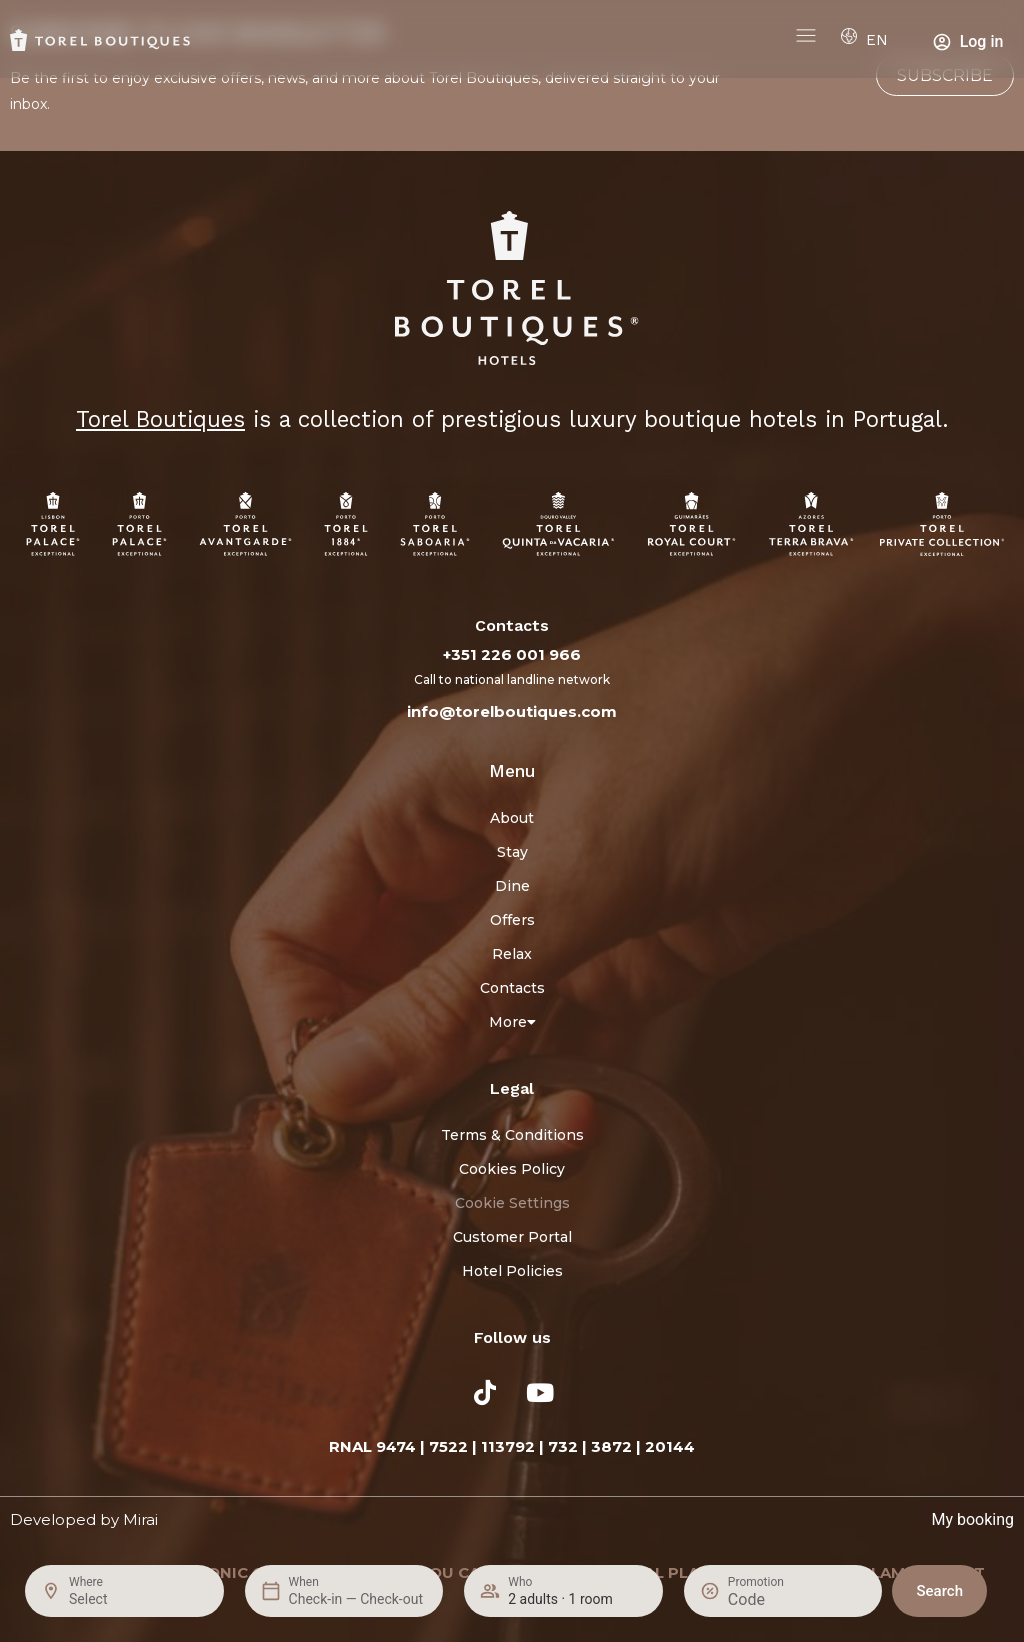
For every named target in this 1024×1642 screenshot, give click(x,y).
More (512, 1022)
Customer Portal (512, 1237)
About (512, 818)
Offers (512, 920)
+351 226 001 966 (512, 654)
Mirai (140, 1519)
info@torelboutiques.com (512, 711)
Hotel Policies (512, 1271)
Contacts (512, 988)
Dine (512, 886)
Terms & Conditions (512, 1135)
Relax (512, 954)
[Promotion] (776, 1599)
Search (939, 1591)
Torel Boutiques (160, 419)
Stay (512, 852)
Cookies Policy (512, 1169)
